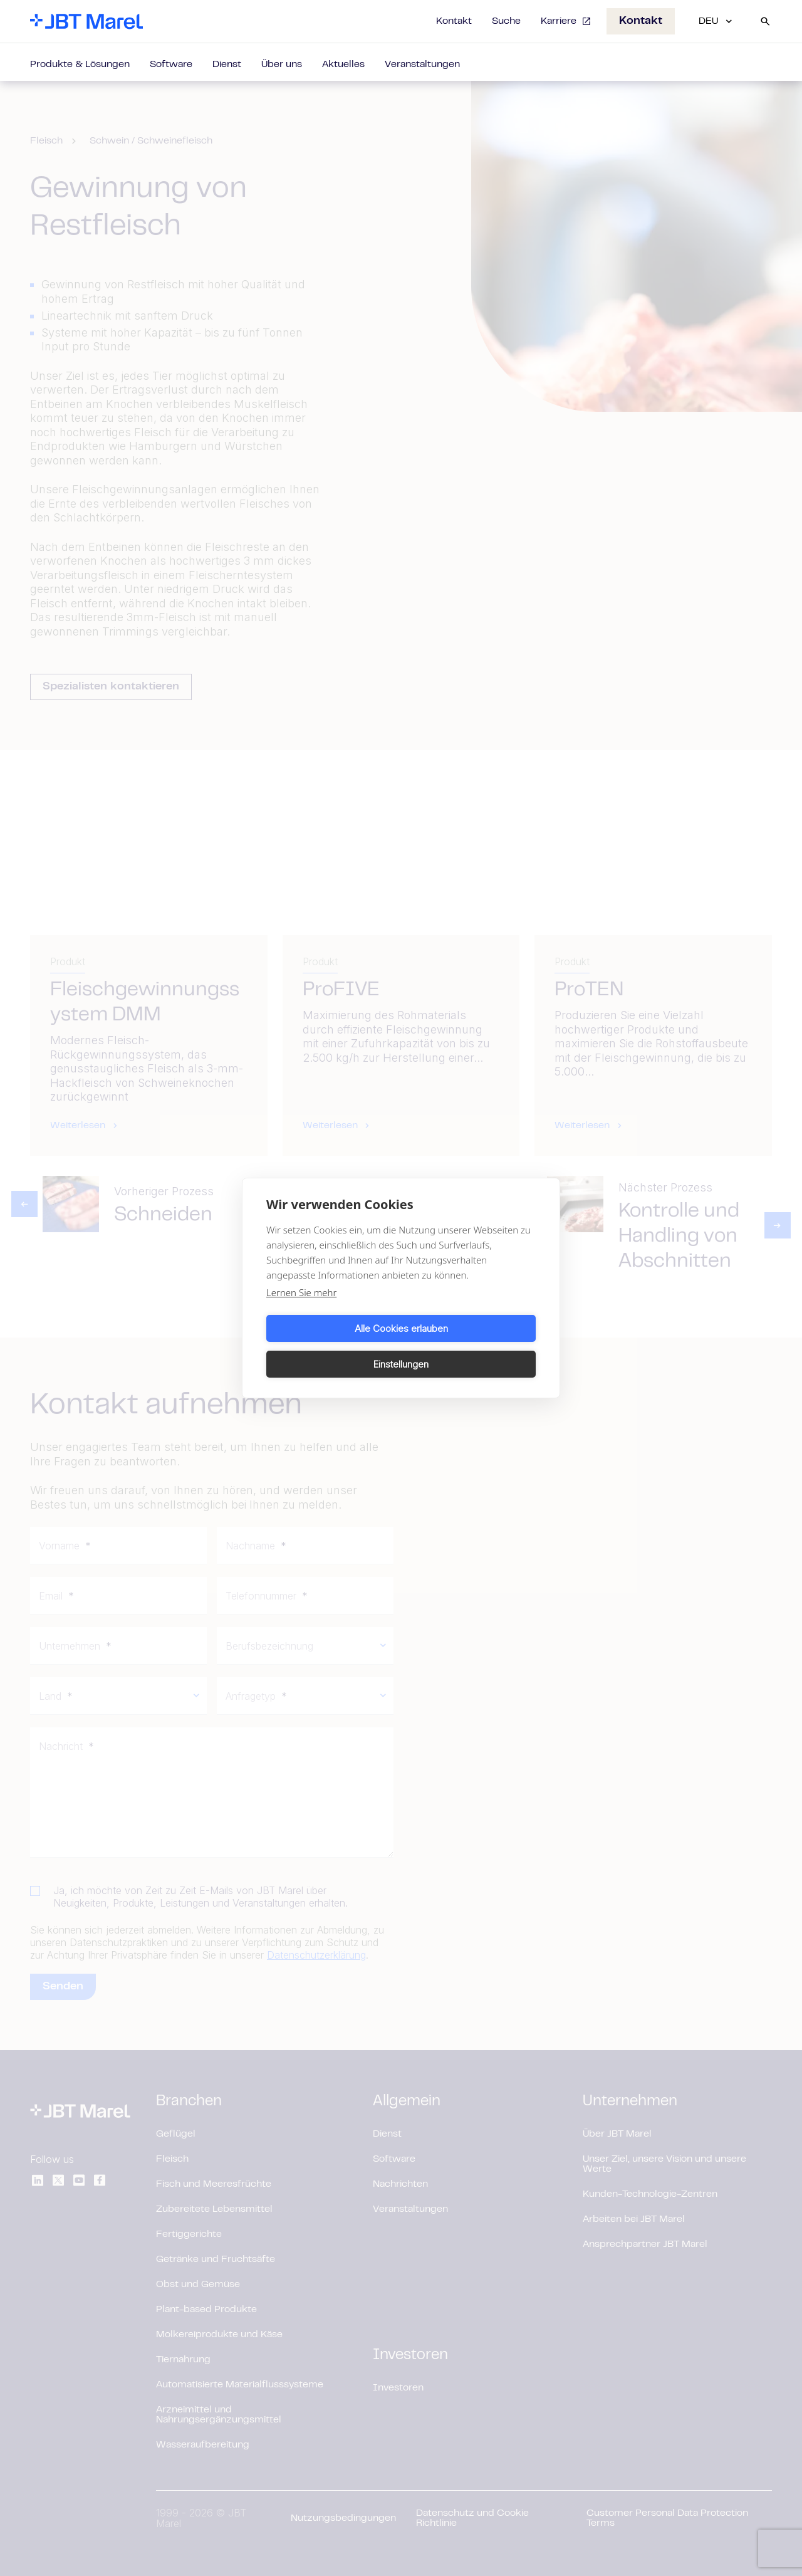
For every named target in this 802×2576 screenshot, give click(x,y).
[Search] (765, 21)
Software (171, 64)
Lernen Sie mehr (301, 1310)
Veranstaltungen (422, 64)
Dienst (226, 64)
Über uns (281, 64)
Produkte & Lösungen (80, 64)
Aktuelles (343, 64)
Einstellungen (470, 1346)
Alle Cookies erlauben (331, 1346)
